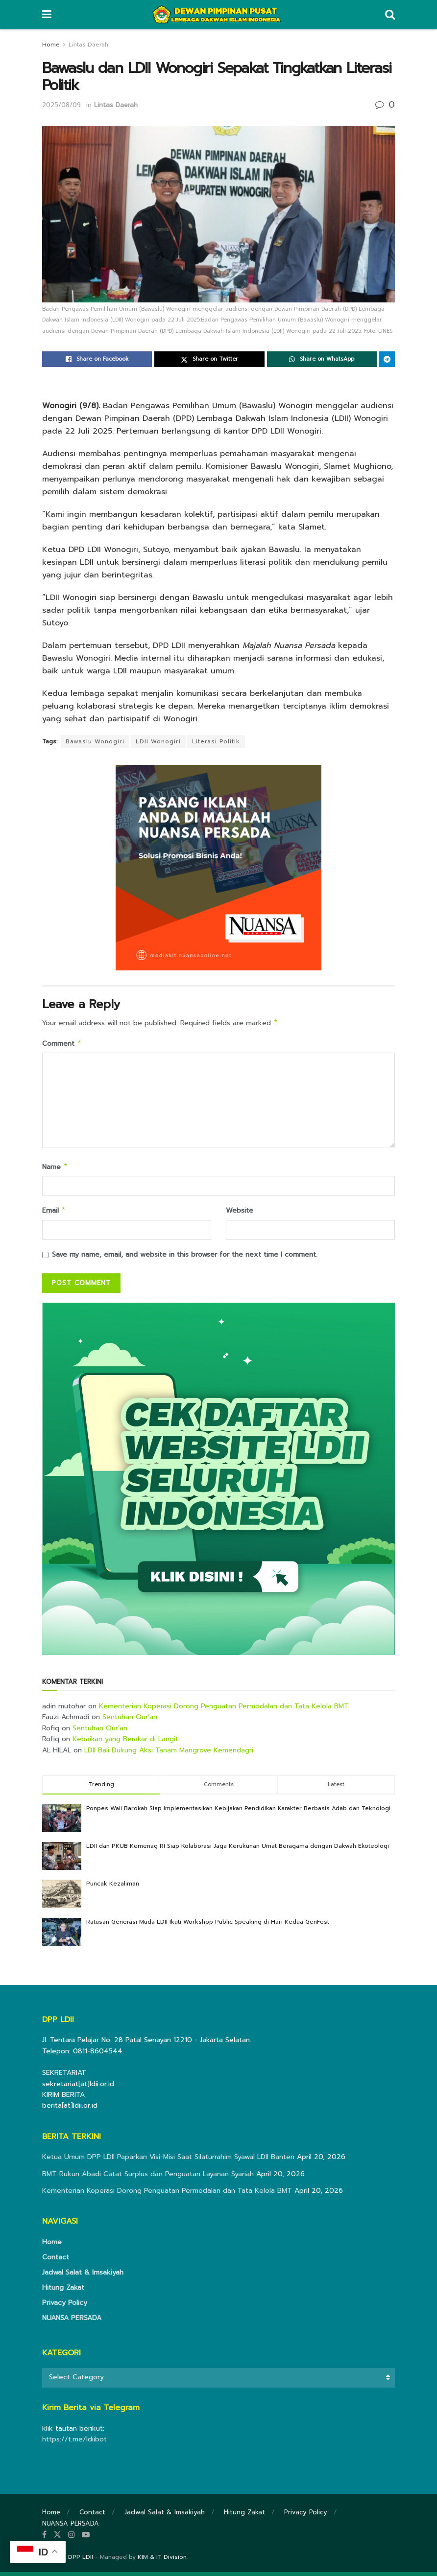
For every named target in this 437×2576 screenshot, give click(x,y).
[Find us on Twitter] (57, 2539)
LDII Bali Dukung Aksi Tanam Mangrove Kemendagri (168, 1754)
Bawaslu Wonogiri (95, 741)
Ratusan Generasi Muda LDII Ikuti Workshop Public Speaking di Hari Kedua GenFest (207, 1925)
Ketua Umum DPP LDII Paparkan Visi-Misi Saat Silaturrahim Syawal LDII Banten (168, 2161)
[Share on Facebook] (97, 359)
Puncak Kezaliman (112, 1887)
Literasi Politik (216, 741)
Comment (62, 1045)
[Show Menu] (46, 14)
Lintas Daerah (88, 44)
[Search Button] (390, 14)
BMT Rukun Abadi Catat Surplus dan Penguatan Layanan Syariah (148, 2178)
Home (51, 44)
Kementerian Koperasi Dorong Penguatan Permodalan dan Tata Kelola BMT (224, 1710)
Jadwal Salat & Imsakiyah (82, 2276)
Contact (55, 2261)
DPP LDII (80, 2560)
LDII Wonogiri (158, 741)
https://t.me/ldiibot (74, 2443)
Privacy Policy (64, 2306)
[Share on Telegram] (387, 359)
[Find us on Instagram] (71, 2539)
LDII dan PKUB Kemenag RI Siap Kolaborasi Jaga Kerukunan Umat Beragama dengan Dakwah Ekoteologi (237, 1849)
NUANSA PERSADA (71, 2322)
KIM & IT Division (162, 2560)
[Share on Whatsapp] (322, 359)
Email (54, 1213)
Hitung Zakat (63, 2291)
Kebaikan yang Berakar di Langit (125, 1743)
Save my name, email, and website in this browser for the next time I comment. (184, 1258)
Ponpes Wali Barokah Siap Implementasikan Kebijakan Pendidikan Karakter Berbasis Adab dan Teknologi (238, 1812)
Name (55, 1169)
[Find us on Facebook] (44, 2539)
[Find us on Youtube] (86, 2539)
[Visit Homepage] (218, 14)
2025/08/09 (61, 105)
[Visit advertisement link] (218, 1483)
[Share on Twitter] (209, 359)
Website (239, 1213)
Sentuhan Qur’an (129, 1721)
